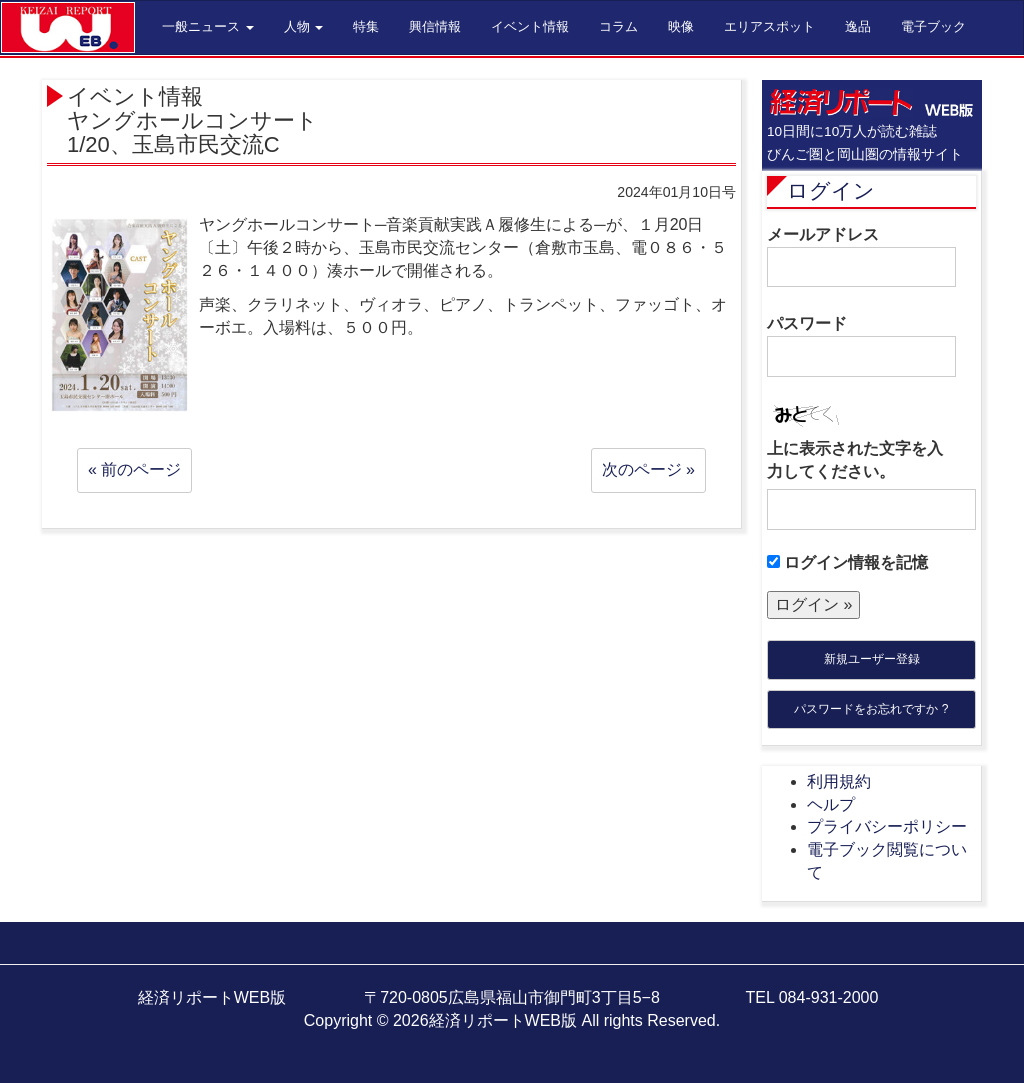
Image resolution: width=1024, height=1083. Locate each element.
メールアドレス (861, 257)
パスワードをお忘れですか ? (871, 709)
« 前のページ (134, 469)
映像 (681, 26)
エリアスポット (769, 26)
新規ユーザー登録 (872, 659)
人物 (304, 26)
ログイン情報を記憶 (847, 562)
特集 (366, 26)
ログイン (831, 190)
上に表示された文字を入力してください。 (855, 460)
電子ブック (933, 26)
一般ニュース (208, 26)
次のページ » (648, 469)
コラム (618, 26)
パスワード (861, 346)
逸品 (858, 26)
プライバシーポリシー (887, 826)
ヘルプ (831, 804)
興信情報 (435, 26)
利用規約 (839, 781)
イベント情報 (530, 26)
